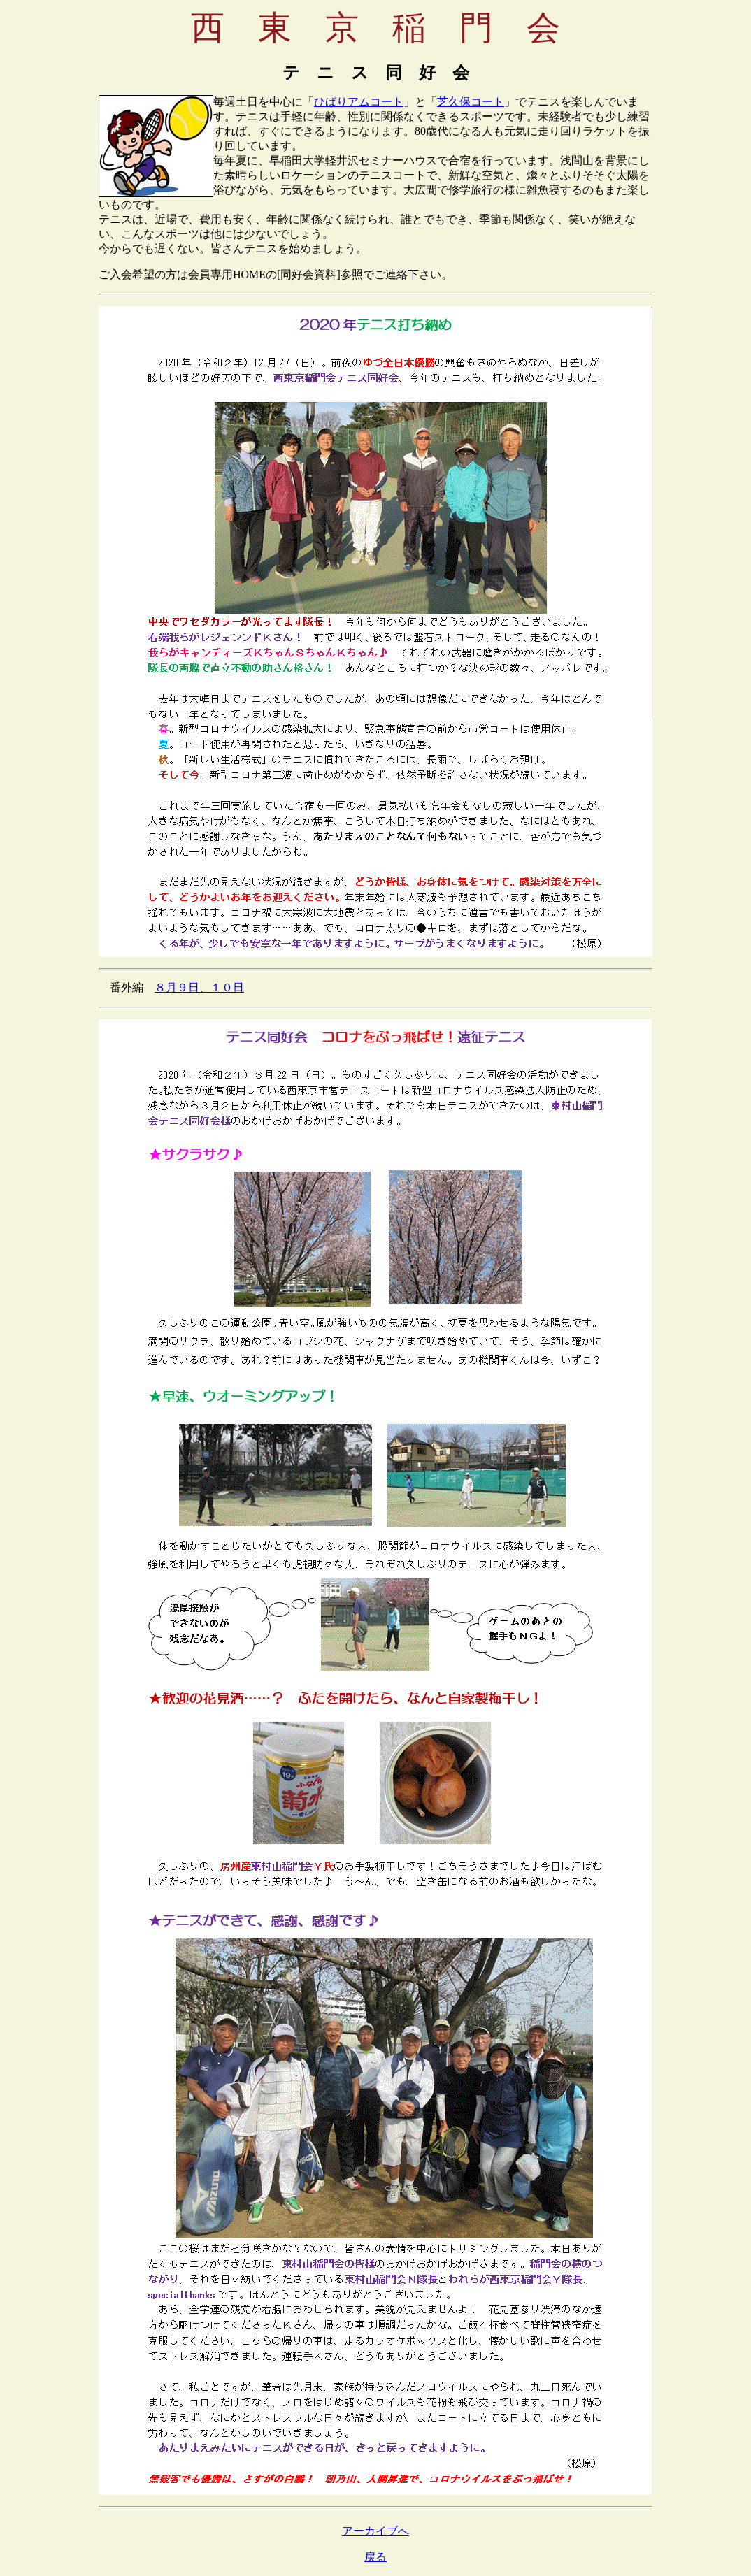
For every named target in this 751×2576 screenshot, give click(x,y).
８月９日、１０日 (199, 987)
